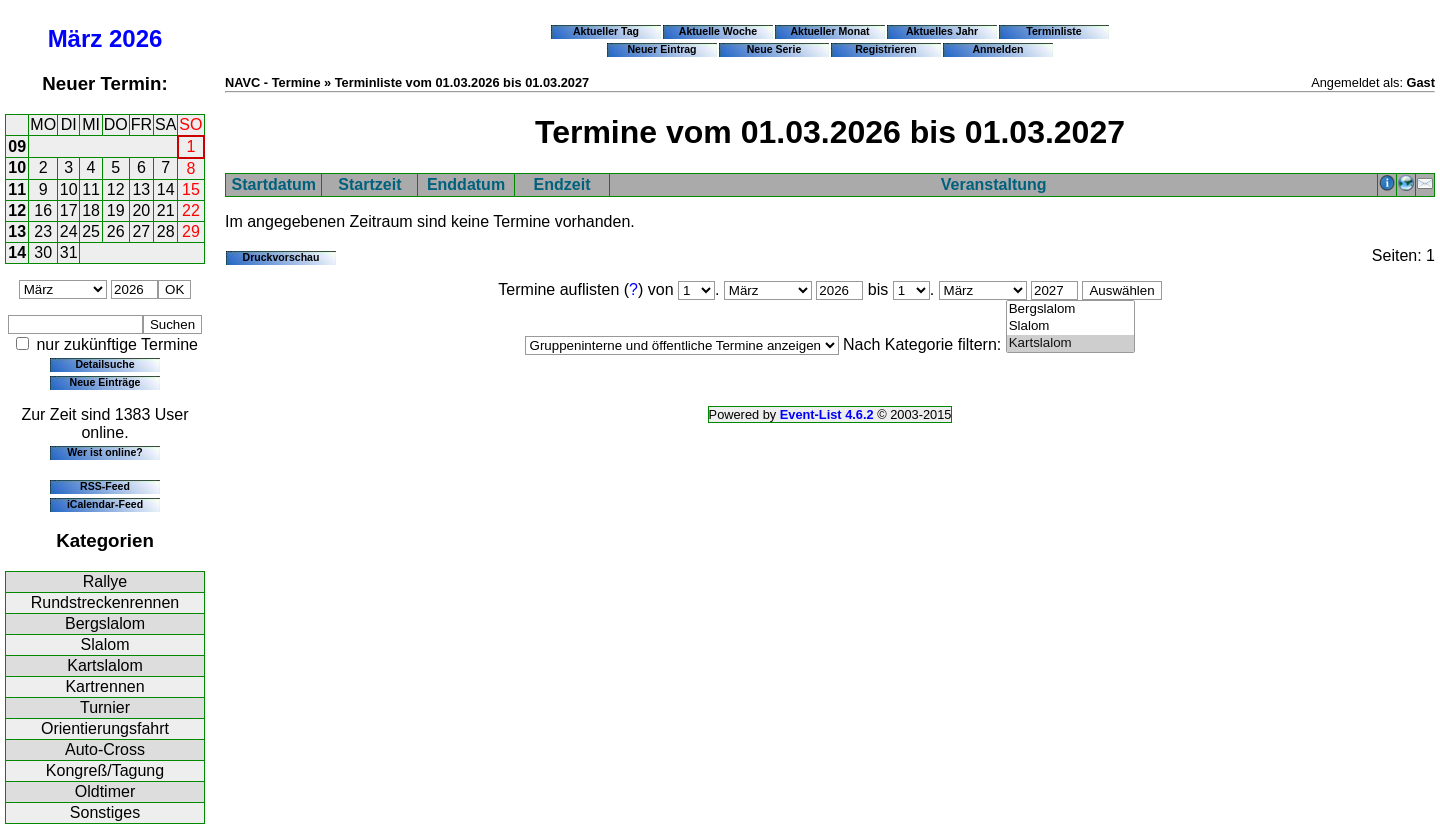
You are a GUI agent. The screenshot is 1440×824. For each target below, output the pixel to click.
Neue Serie (774, 49)
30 (43, 252)
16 (43, 210)
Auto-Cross (105, 749)
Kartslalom (105, 665)
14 (166, 189)
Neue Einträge (105, 382)
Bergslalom (105, 623)
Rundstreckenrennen (105, 602)
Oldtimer (105, 791)
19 (116, 210)
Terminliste (1053, 31)
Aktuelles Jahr (942, 31)
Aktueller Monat (829, 31)
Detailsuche (104, 364)
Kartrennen (104, 686)
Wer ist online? (104, 452)
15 (191, 189)
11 (17, 189)
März (75, 38)
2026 (135, 38)
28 (166, 231)
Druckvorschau (281, 257)
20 (141, 210)
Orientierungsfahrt (105, 728)
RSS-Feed (105, 486)
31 (69, 252)
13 (141, 189)
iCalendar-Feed (105, 504)
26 (116, 231)
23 (43, 231)
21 (166, 210)
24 (69, 231)
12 (116, 189)
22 (191, 210)
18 (91, 210)
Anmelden (998, 49)
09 (17, 146)
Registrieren (886, 49)
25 (91, 231)
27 (141, 231)
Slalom (105, 644)
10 (17, 167)
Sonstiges (105, 812)
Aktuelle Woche (718, 31)
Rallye (105, 581)
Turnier (105, 707)
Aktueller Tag (606, 31)
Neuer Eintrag (661, 49)
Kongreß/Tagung (105, 770)
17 (69, 210)
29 (191, 231)
